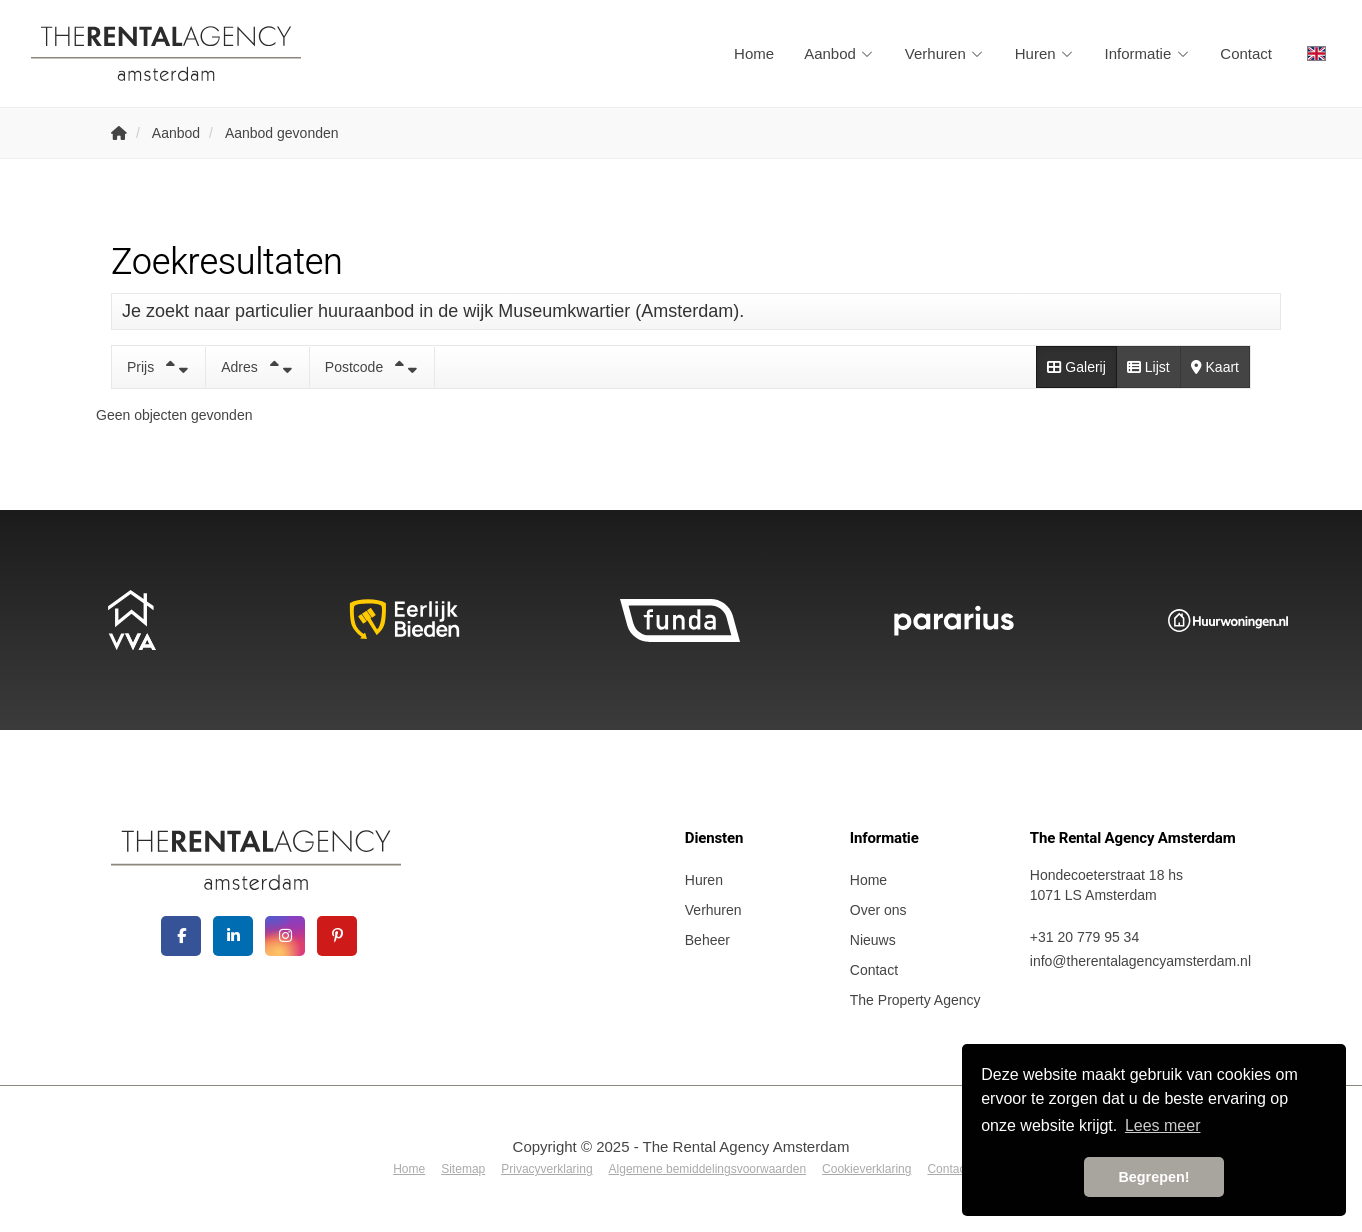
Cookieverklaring (866, 1169)
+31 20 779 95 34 (1084, 937)
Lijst (1148, 367)
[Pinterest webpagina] (337, 936)
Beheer (707, 940)
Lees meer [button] (1163, 1125)
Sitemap (463, 1169)
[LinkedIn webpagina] (233, 936)
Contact (1246, 53)
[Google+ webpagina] (285, 936)
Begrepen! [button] (1153, 1177)
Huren (1045, 53)
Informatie (1148, 53)
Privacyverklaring (546, 1169)
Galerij (1076, 367)
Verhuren (945, 53)
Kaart (1215, 367)
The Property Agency (915, 1000)
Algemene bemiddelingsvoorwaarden (707, 1169)
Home (754, 53)
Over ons (878, 910)
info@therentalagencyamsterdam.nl (1140, 961)
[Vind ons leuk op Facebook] (181, 936)
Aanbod (839, 53)
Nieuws (873, 940)
